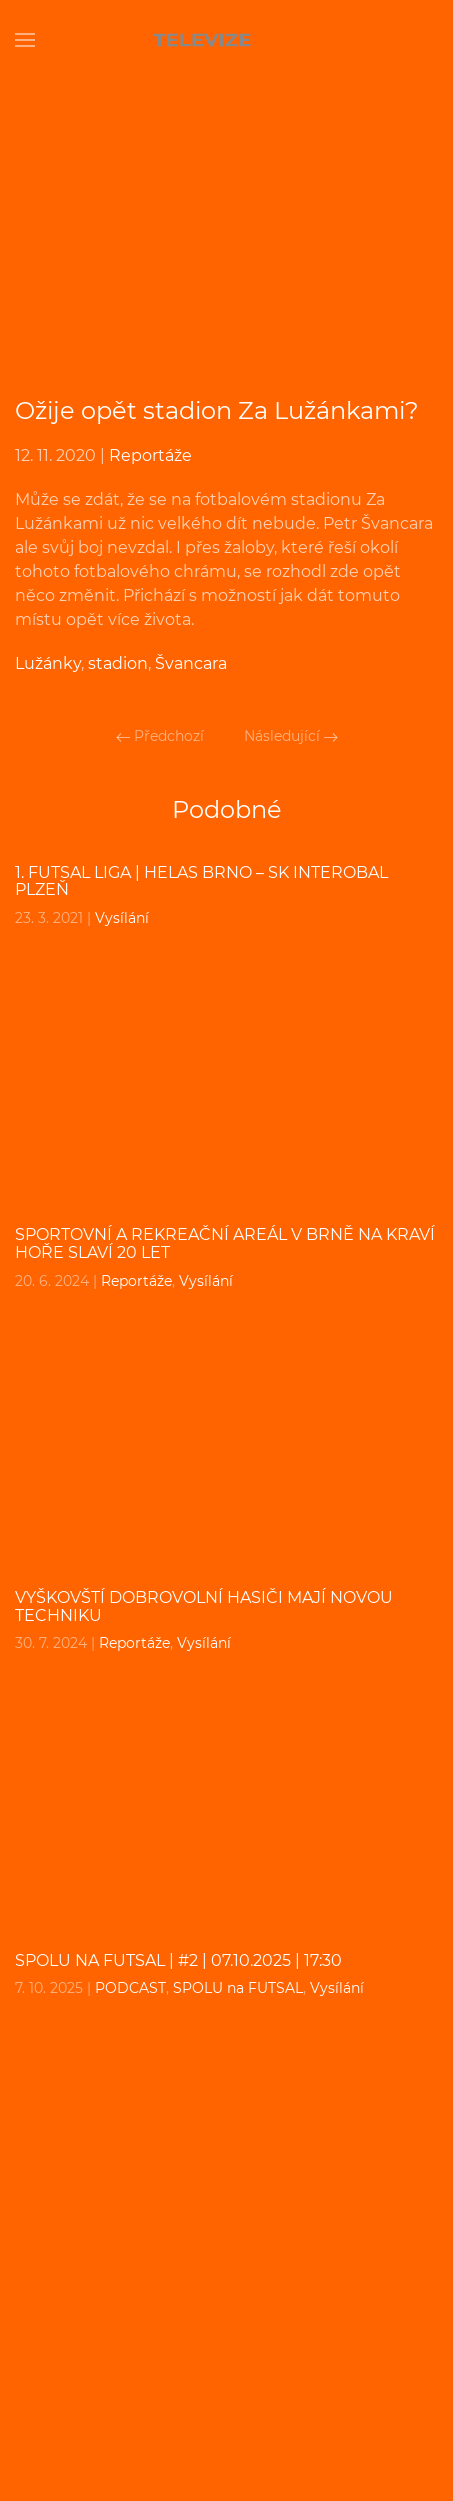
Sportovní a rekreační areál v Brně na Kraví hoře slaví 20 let (225, 1243)
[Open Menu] (25, 40)
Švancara (191, 663)
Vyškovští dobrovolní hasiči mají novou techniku (204, 1606)
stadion (118, 663)
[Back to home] (227, 40)
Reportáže (150, 455)
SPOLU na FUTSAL (238, 1988)
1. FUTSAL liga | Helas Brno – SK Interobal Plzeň (201, 881)
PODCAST (130, 1988)
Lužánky (48, 663)
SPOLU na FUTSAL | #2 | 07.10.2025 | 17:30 (178, 1960)
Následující (291, 736)
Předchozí (160, 736)
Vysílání (122, 918)
